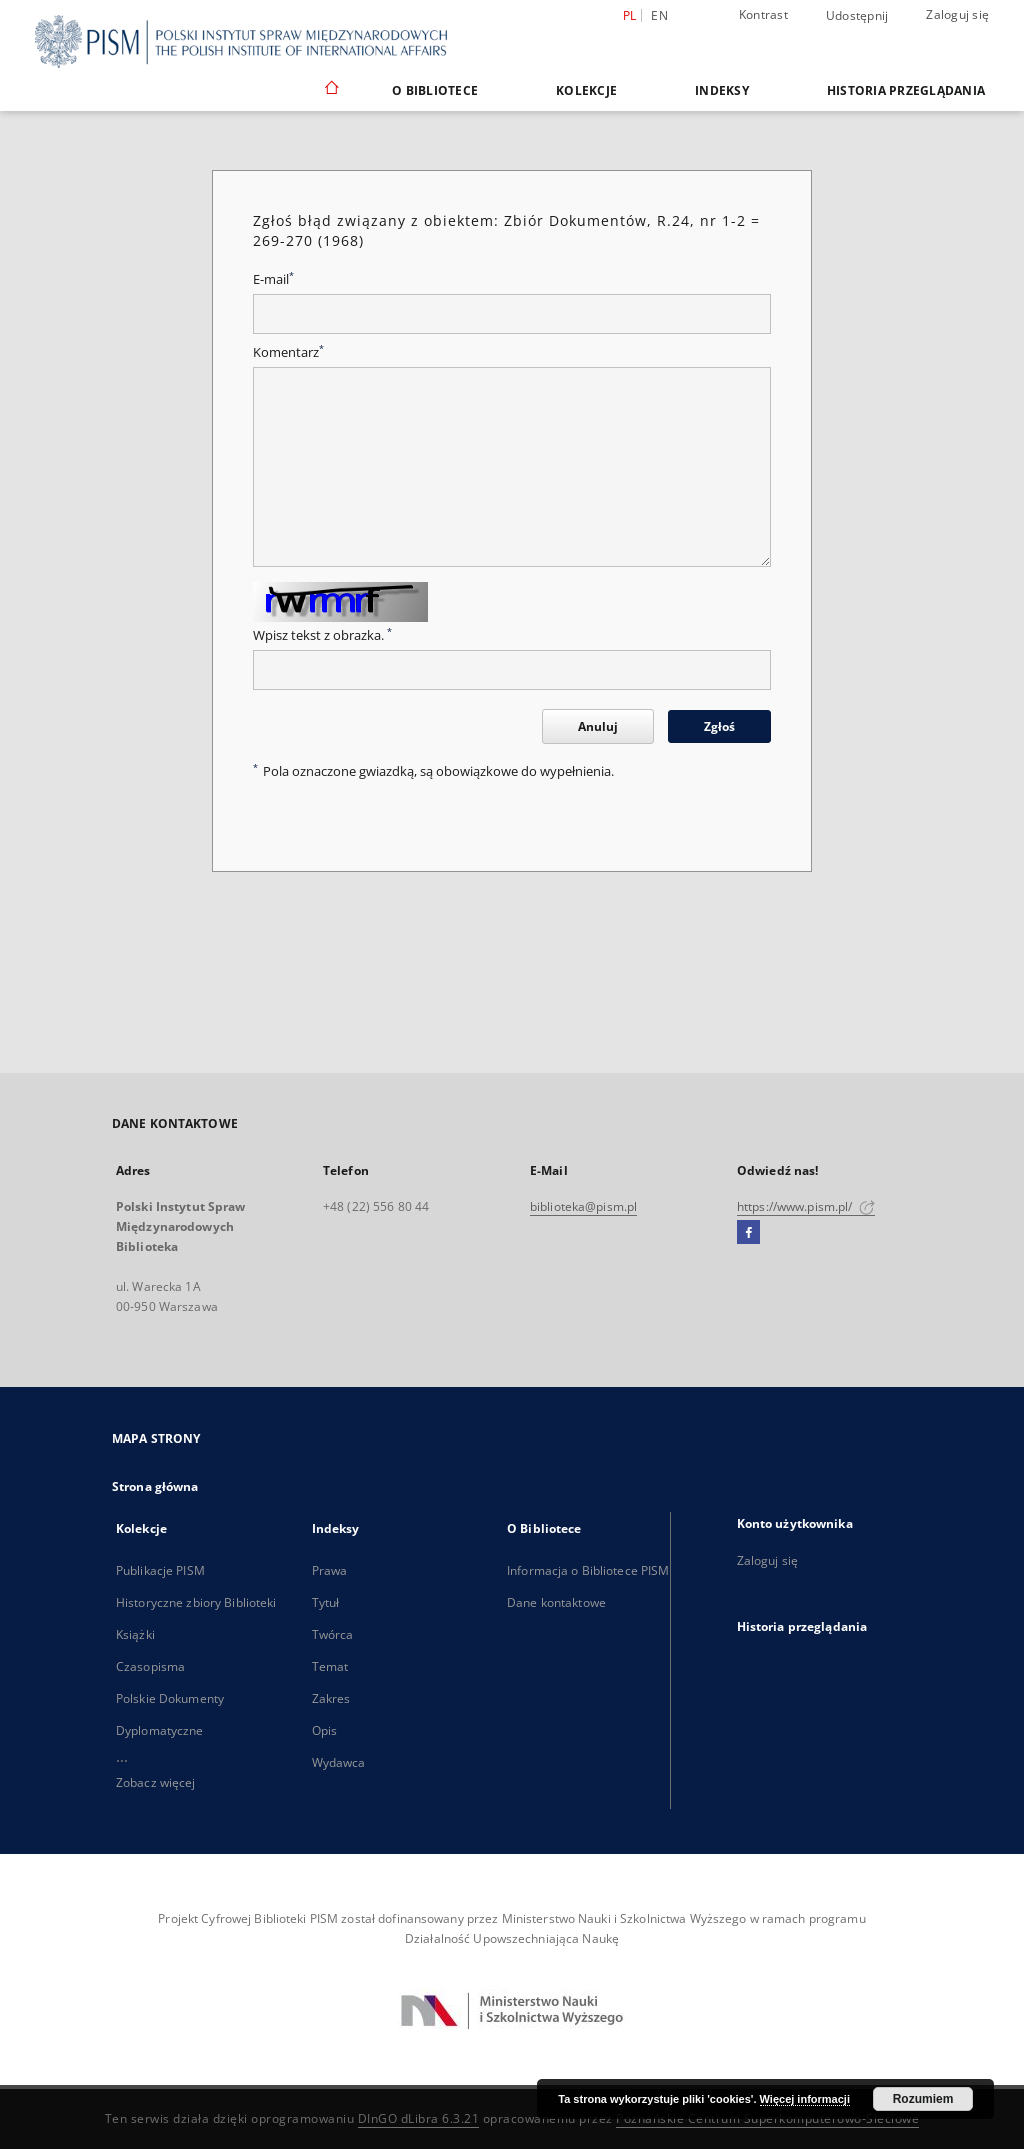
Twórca (333, 1634)
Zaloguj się (957, 14)
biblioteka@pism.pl (583, 1206)
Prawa (330, 1570)
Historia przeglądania (906, 90)
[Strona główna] (330, 90)
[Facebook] (748, 1233)
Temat (330, 1666)
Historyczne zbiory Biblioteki (196, 1602)
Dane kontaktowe (556, 1602)
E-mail (273, 279)
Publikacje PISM (160, 1570)
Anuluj (598, 726)
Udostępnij (857, 16)
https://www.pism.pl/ (806, 1206)
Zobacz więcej (156, 1782)
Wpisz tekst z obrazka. (322, 635)
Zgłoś (719, 726)
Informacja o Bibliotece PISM (588, 1570)
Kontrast (763, 14)
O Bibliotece (435, 90)
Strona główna (155, 1486)
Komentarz (288, 352)
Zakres (331, 1698)
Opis (324, 1730)
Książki (135, 1634)
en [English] (659, 15)
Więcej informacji (805, 2099)
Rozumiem (923, 2099)
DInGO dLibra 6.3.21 (419, 2118)
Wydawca (339, 1762)
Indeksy (722, 90)
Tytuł (326, 1602)
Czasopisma (150, 1666)
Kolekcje (586, 90)
